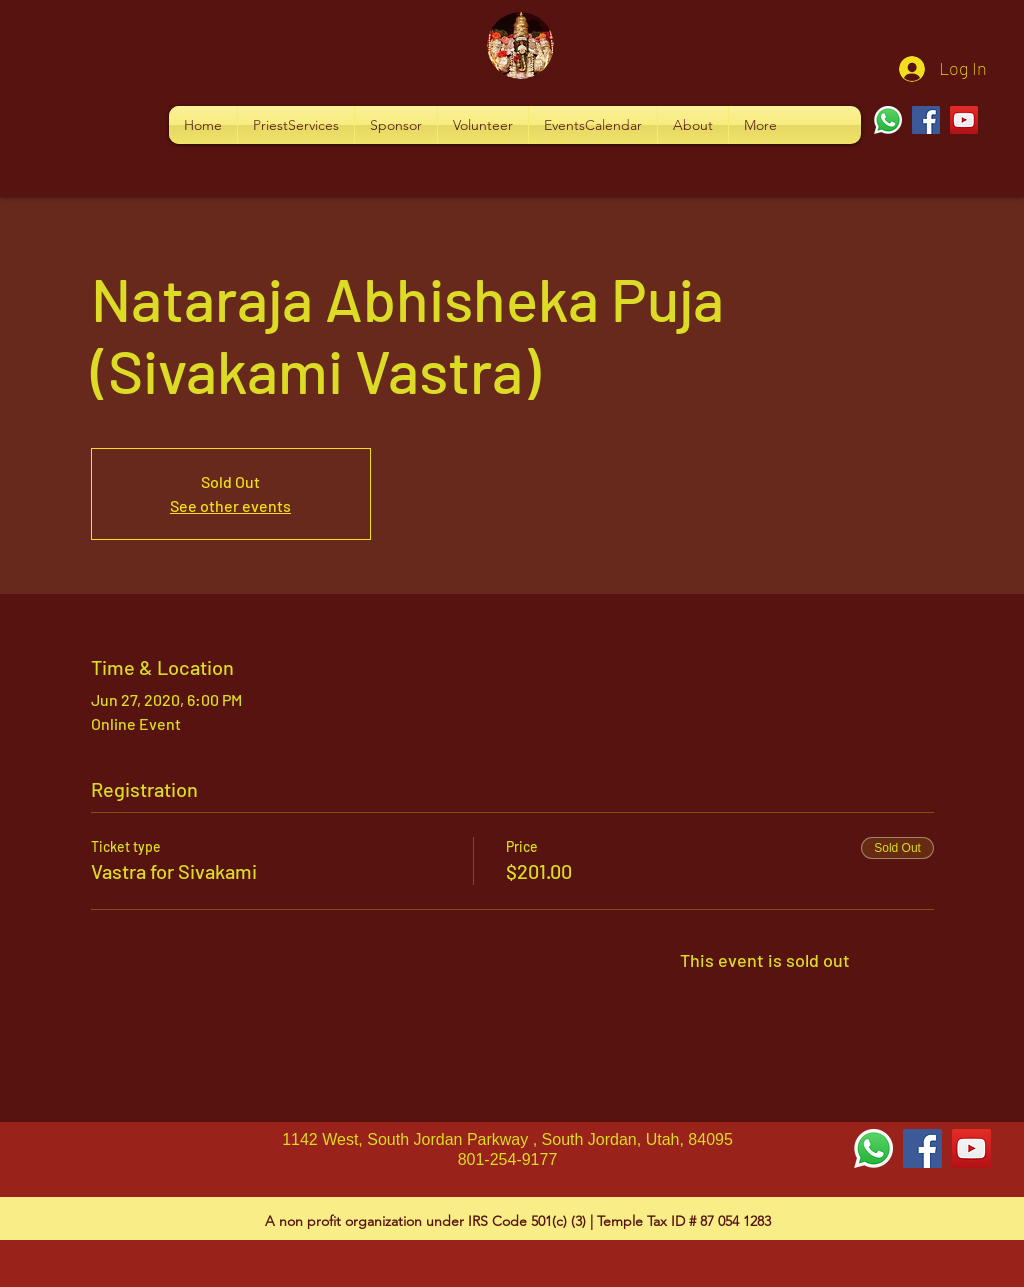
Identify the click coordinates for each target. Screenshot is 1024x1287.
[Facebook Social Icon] (922, 1148)
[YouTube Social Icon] (971, 1148)
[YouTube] (964, 120)
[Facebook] (926, 120)
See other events (230, 505)
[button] (296, 125)
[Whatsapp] (888, 120)
